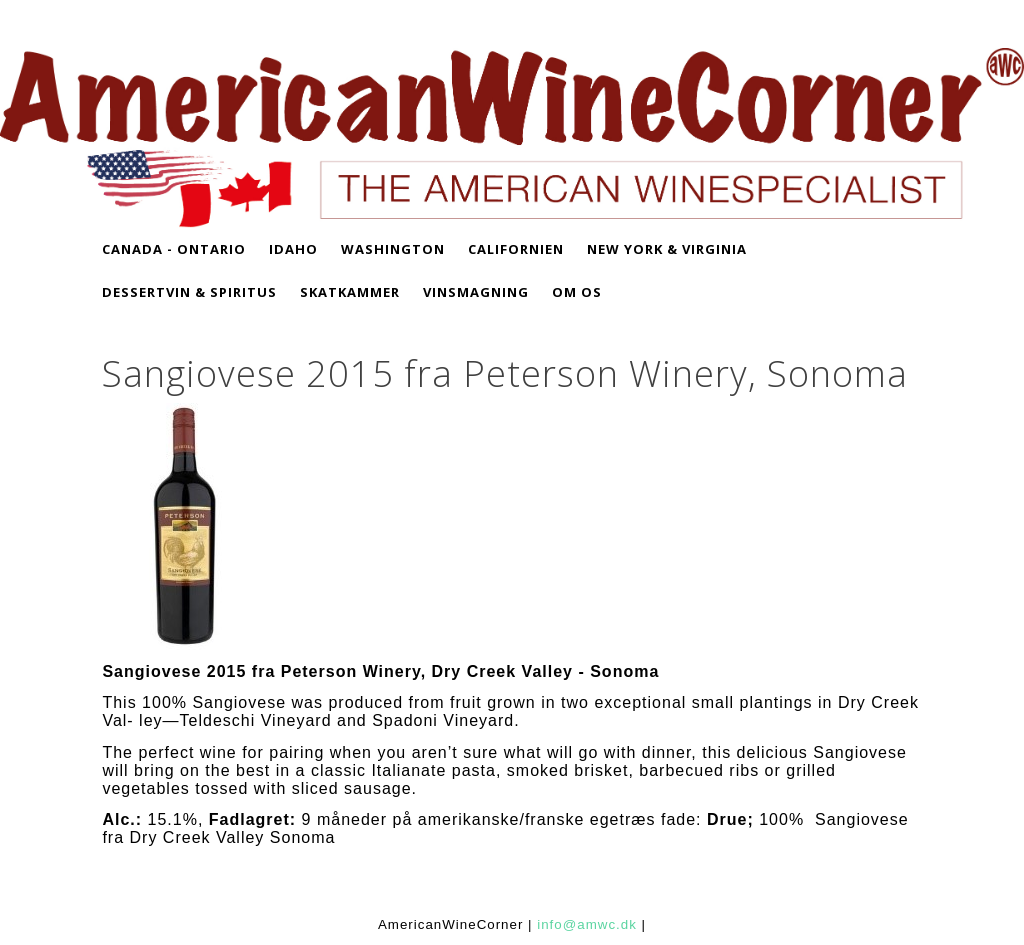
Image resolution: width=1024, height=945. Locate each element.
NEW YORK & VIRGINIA (667, 249)
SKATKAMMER (350, 292)
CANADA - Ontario (174, 249)
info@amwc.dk (587, 924)
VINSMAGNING (476, 292)
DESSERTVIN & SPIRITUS (189, 292)
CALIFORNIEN (516, 249)
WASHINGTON (393, 249)
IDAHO (293, 249)
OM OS (577, 292)
